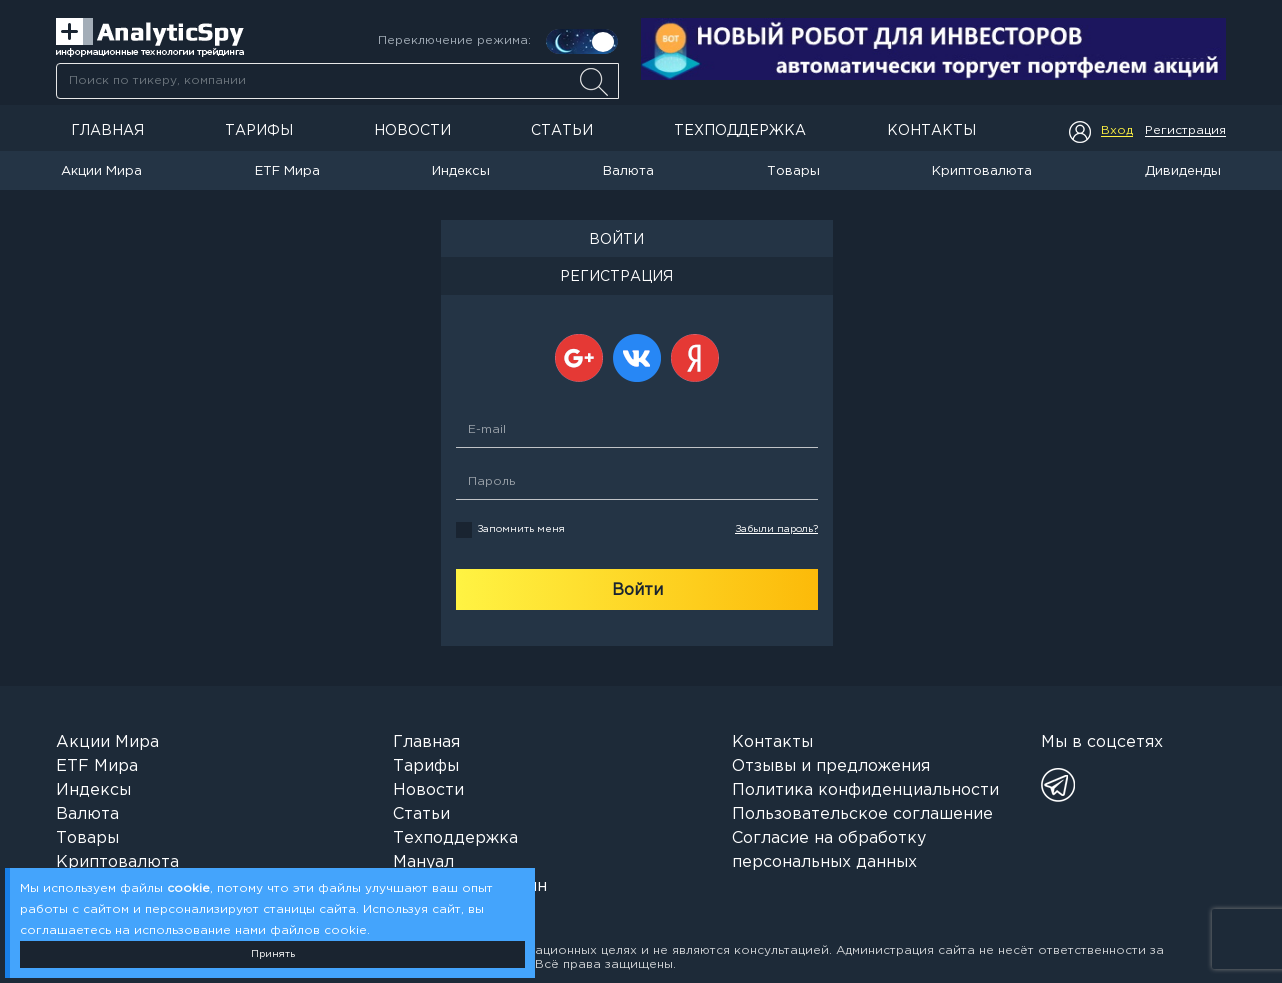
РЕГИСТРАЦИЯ (616, 277)
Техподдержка (740, 131)
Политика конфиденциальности (865, 790)
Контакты (931, 131)
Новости (412, 131)
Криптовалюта (982, 171)
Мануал (423, 862)
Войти (637, 590)
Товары (793, 171)
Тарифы (259, 131)
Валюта (628, 171)
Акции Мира (101, 171)
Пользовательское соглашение (862, 814)
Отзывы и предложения (831, 766)
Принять (273, 954)
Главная (107, 131)
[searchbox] (337, 81)
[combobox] (337, 81)
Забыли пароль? (776, 529)
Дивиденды (1183, 171)
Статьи (562, 131)
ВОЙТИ (616, 240)
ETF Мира (287, 171)
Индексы (461, 171)
